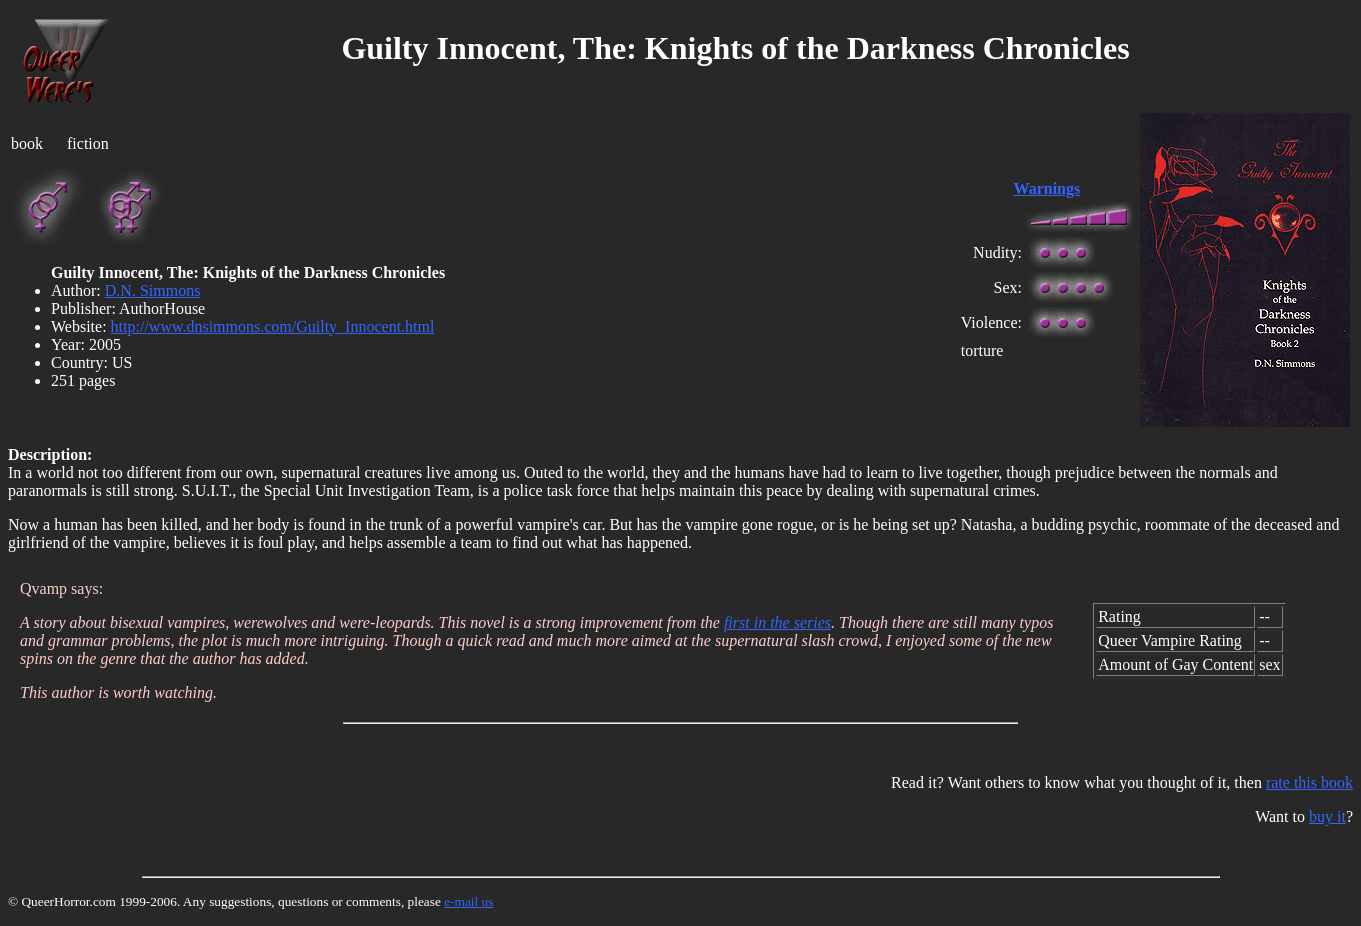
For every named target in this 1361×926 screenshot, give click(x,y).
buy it (1327, 816)
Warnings (1047, 188)
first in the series (777, 622)
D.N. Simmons (153, 290)
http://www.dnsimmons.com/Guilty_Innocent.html (273, 326)
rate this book (1309, 782)
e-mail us (468, 901)
